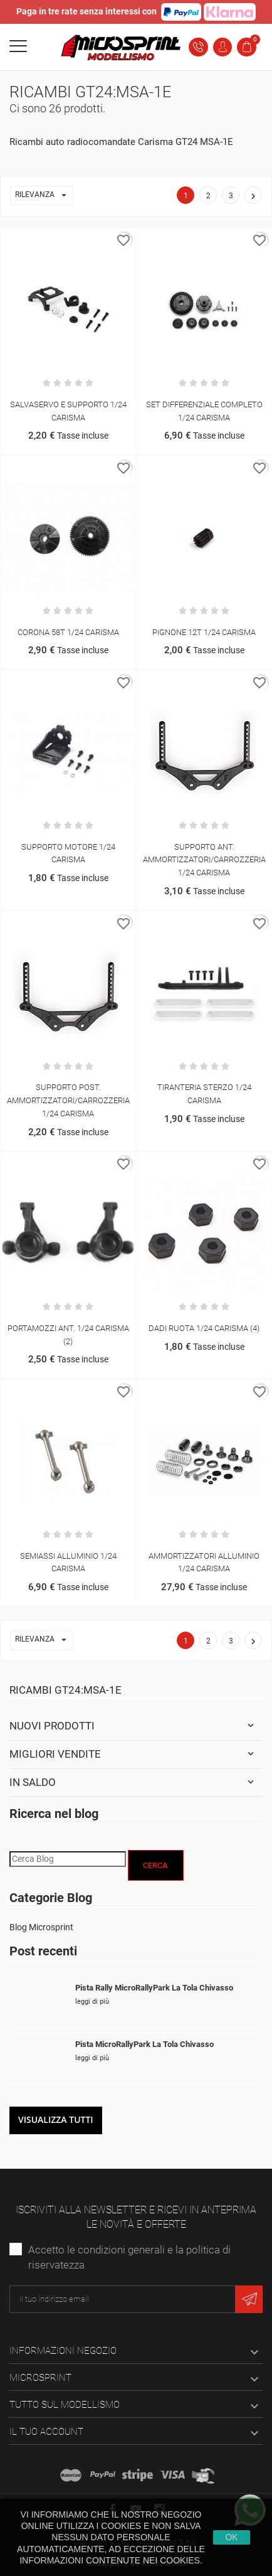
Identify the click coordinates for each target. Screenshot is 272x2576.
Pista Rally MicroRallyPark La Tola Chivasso (154, 1987)
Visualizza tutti (55, 2119)
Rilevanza (43, 195)
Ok (231, 2537)
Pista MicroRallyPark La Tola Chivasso (144, 2044)
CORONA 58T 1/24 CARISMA (68, 632)
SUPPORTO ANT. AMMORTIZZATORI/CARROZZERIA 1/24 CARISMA (204, 860)
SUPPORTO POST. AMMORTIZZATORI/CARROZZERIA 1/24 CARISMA (68, 1100)
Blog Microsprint (41, 1927)
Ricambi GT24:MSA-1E (65, 1690)
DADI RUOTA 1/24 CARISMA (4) (204, 1328)
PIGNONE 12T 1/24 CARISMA (204, 632)
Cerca (155, 1865)
